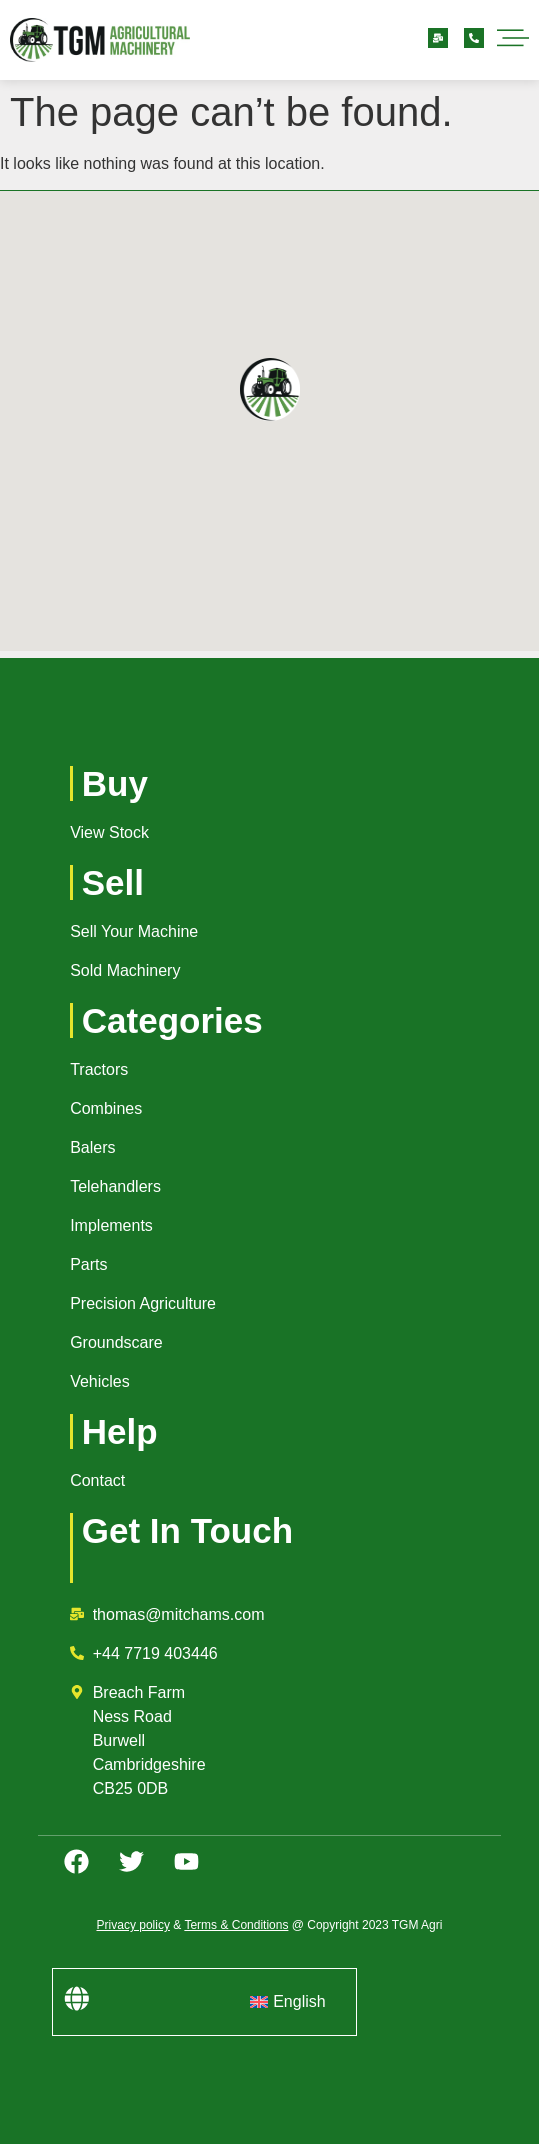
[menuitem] (287, 2002)
